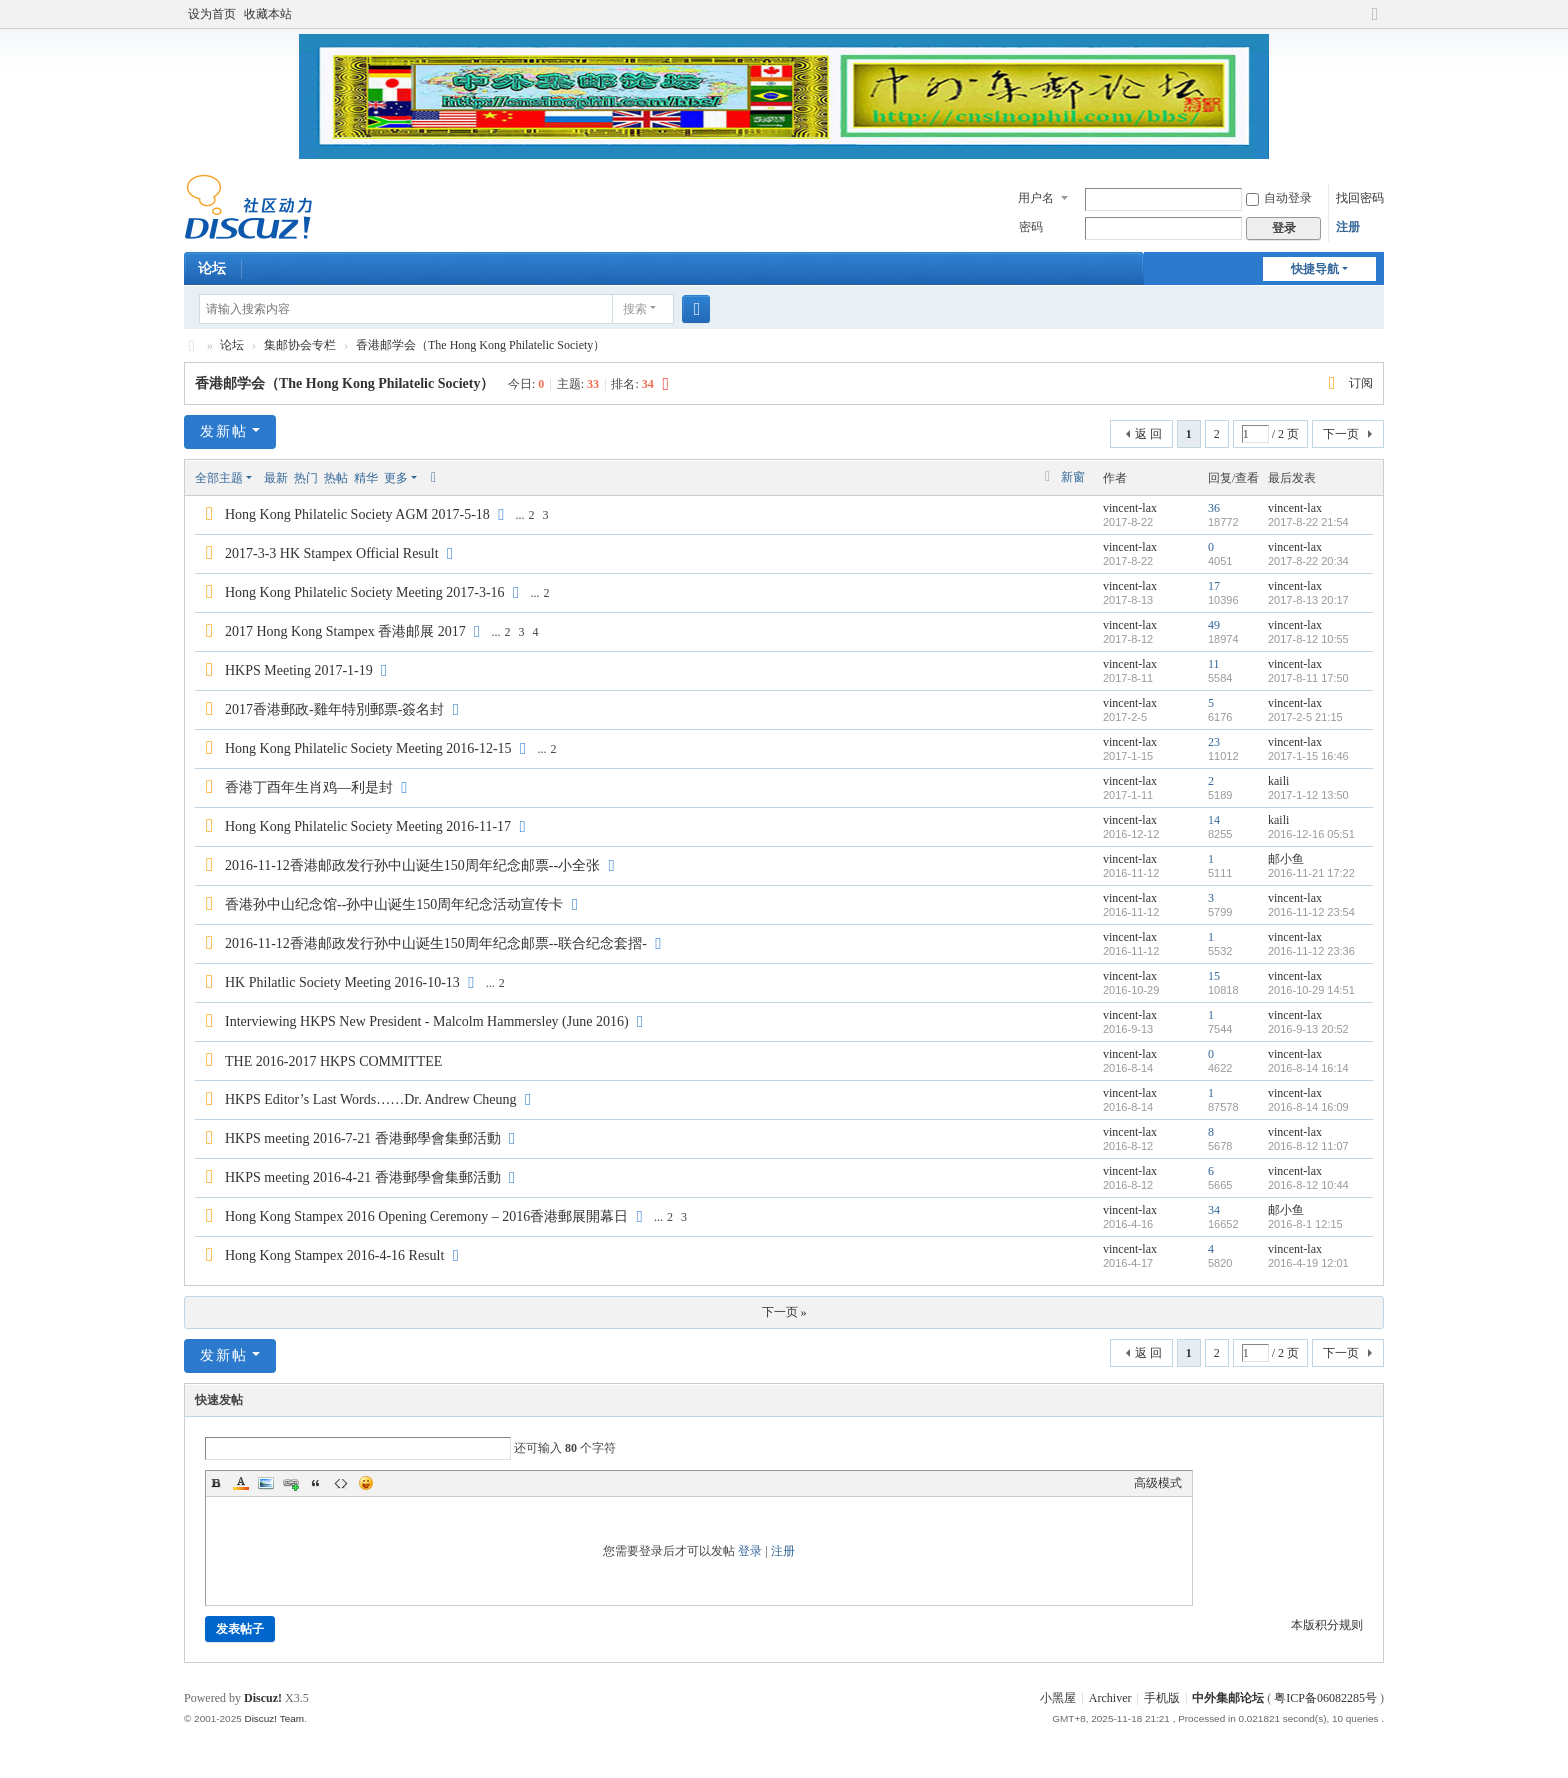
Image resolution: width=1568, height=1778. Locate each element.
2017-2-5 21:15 (1305, 717)
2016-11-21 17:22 (1311, 873)
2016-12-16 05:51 (1311, 834)
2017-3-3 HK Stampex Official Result (332, 553)
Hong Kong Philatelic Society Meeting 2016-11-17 (368, 826)
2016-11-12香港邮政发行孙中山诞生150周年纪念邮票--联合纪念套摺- (436, 943)
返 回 (1148, 434)
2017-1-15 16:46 (1308, 756)
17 (1214, 586)
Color (241, 1483)
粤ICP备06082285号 (1325, 1698)
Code (341, 1483)
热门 (306, 478)
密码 (1031, 227)
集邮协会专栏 (300, 345)
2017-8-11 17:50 (1308, 678)
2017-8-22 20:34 (1308, 561)
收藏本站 (268, 14)
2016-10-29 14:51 (1311, 990)
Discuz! (263, 1698)
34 (1214, 1210)
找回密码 (1360, 198)
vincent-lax (1130, 508)
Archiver (1110, 1698)
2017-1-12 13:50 (1308, 795)
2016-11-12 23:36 (1311, 951)
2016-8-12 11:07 (1308, 1146)
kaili (1278, 781)
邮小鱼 (1286, 859)
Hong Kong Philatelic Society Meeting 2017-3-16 (365, 592)
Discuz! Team (274, 1718)
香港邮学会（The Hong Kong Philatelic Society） (480, 345)
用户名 (1036, 198)
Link (291, 1483)
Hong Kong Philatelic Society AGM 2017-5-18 (357, 514)
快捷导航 (1315, 269)
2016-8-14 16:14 (1308, 1068)
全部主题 (219, 478)
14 (1214, 820)
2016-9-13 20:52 (1308, 1029)
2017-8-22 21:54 (1308, 522)
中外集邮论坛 (192, 345)
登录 (750, 1551)
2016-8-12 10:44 (1308, 1185)
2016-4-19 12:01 (1308, 1263)
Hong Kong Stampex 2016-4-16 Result (334, 1255)
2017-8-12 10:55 (1308, 639)
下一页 (1341, 434)
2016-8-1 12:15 (1305, 1224)
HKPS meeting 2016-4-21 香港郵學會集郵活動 (363, 1177)
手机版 (1162, 1698)
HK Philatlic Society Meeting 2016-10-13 (342, 982)
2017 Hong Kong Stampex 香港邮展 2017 (345, 631)
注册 (1348, 227)
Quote (316, 1483)
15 (1214, 976)
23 (1214, 742)
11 (1214, 664)
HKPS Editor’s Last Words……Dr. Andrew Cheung (371, 1099)
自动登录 (1279, 198)
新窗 (1073, 477)
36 (1214, 508)
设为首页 (212, 14)
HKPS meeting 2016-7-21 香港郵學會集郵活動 (363, 1138)
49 (1214, 625)
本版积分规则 (1327, 1625)
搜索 (635, 309)
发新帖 (224, 431)
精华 (366, 478)
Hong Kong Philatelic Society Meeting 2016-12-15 (368, 748)
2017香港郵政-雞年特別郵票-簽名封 (334, 709)
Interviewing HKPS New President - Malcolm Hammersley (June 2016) (427, 1021)
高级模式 (1158, 1483)
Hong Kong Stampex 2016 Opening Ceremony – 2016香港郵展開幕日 (426, 1216)
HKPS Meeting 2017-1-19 (299, 670)
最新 (276, 478)
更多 (396, 478)
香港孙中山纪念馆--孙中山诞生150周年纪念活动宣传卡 (394, 904)
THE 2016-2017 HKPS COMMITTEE (333, 1061)
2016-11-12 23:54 (1311, 912)
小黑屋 (1058, 1698)
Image (266, 1483)
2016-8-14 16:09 (1308, 1107)
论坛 (212, 268)
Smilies (366, 1483)
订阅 (1361, 383)
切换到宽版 (1375, 22)
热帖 (336, 478)
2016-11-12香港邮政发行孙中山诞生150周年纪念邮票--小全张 (412, 865)
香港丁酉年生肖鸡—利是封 (309, 787)
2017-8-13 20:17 (1308, 600)
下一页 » (784, 1312)
